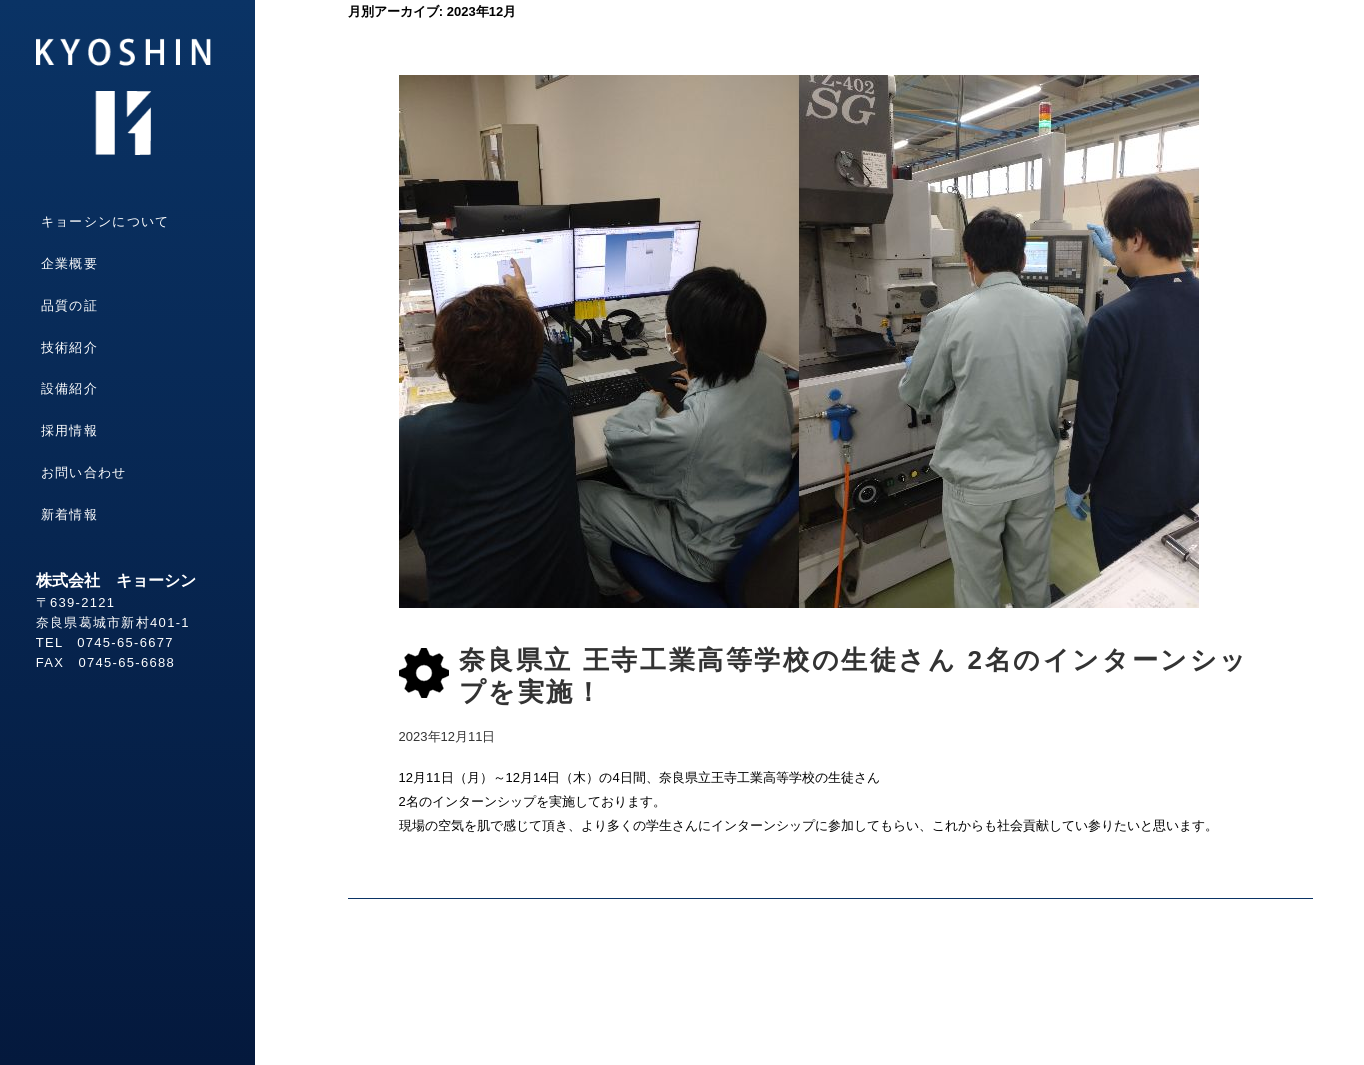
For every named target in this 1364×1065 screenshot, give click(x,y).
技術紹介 (69, 347)
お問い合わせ (84, 472)
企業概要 (69, 263)
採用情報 (69, 430)
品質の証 (69, 305)
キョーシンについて (105, 221)
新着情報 (69, 514)
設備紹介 (69, 388)
